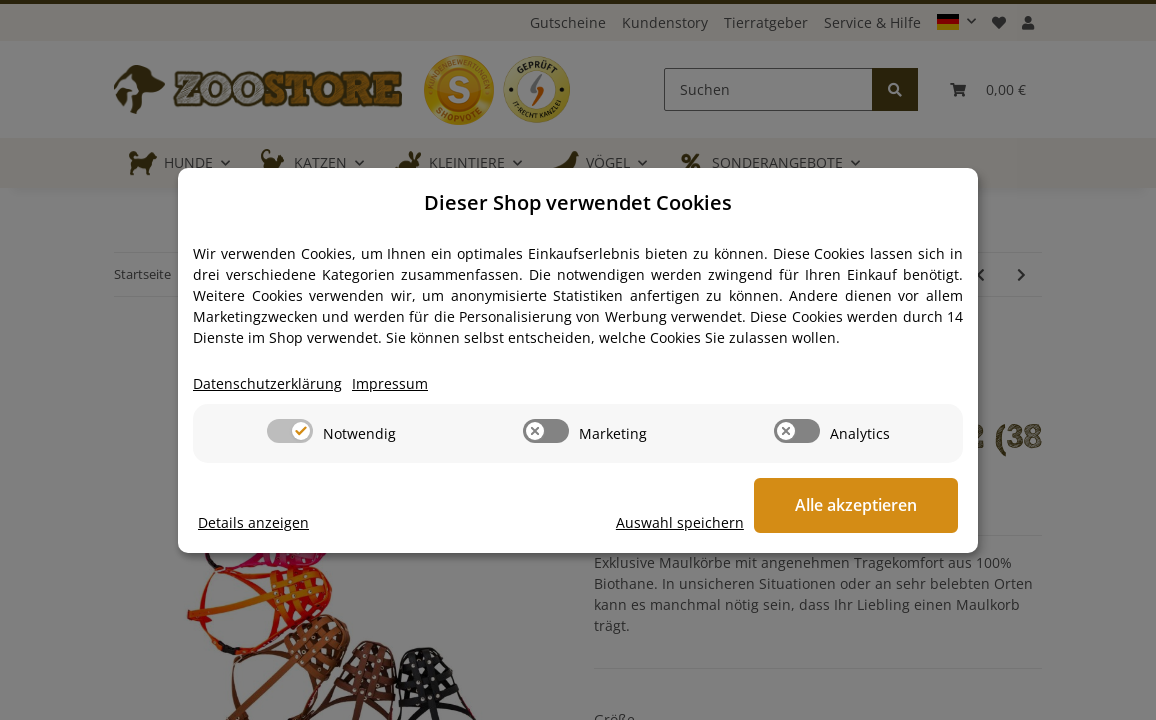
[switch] (290, 431)
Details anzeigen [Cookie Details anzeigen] (253, 522)
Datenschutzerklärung (267, 383)
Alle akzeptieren (858, 505)
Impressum (390, 383)
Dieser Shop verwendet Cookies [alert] (578, 202)
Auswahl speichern (684, 522)
